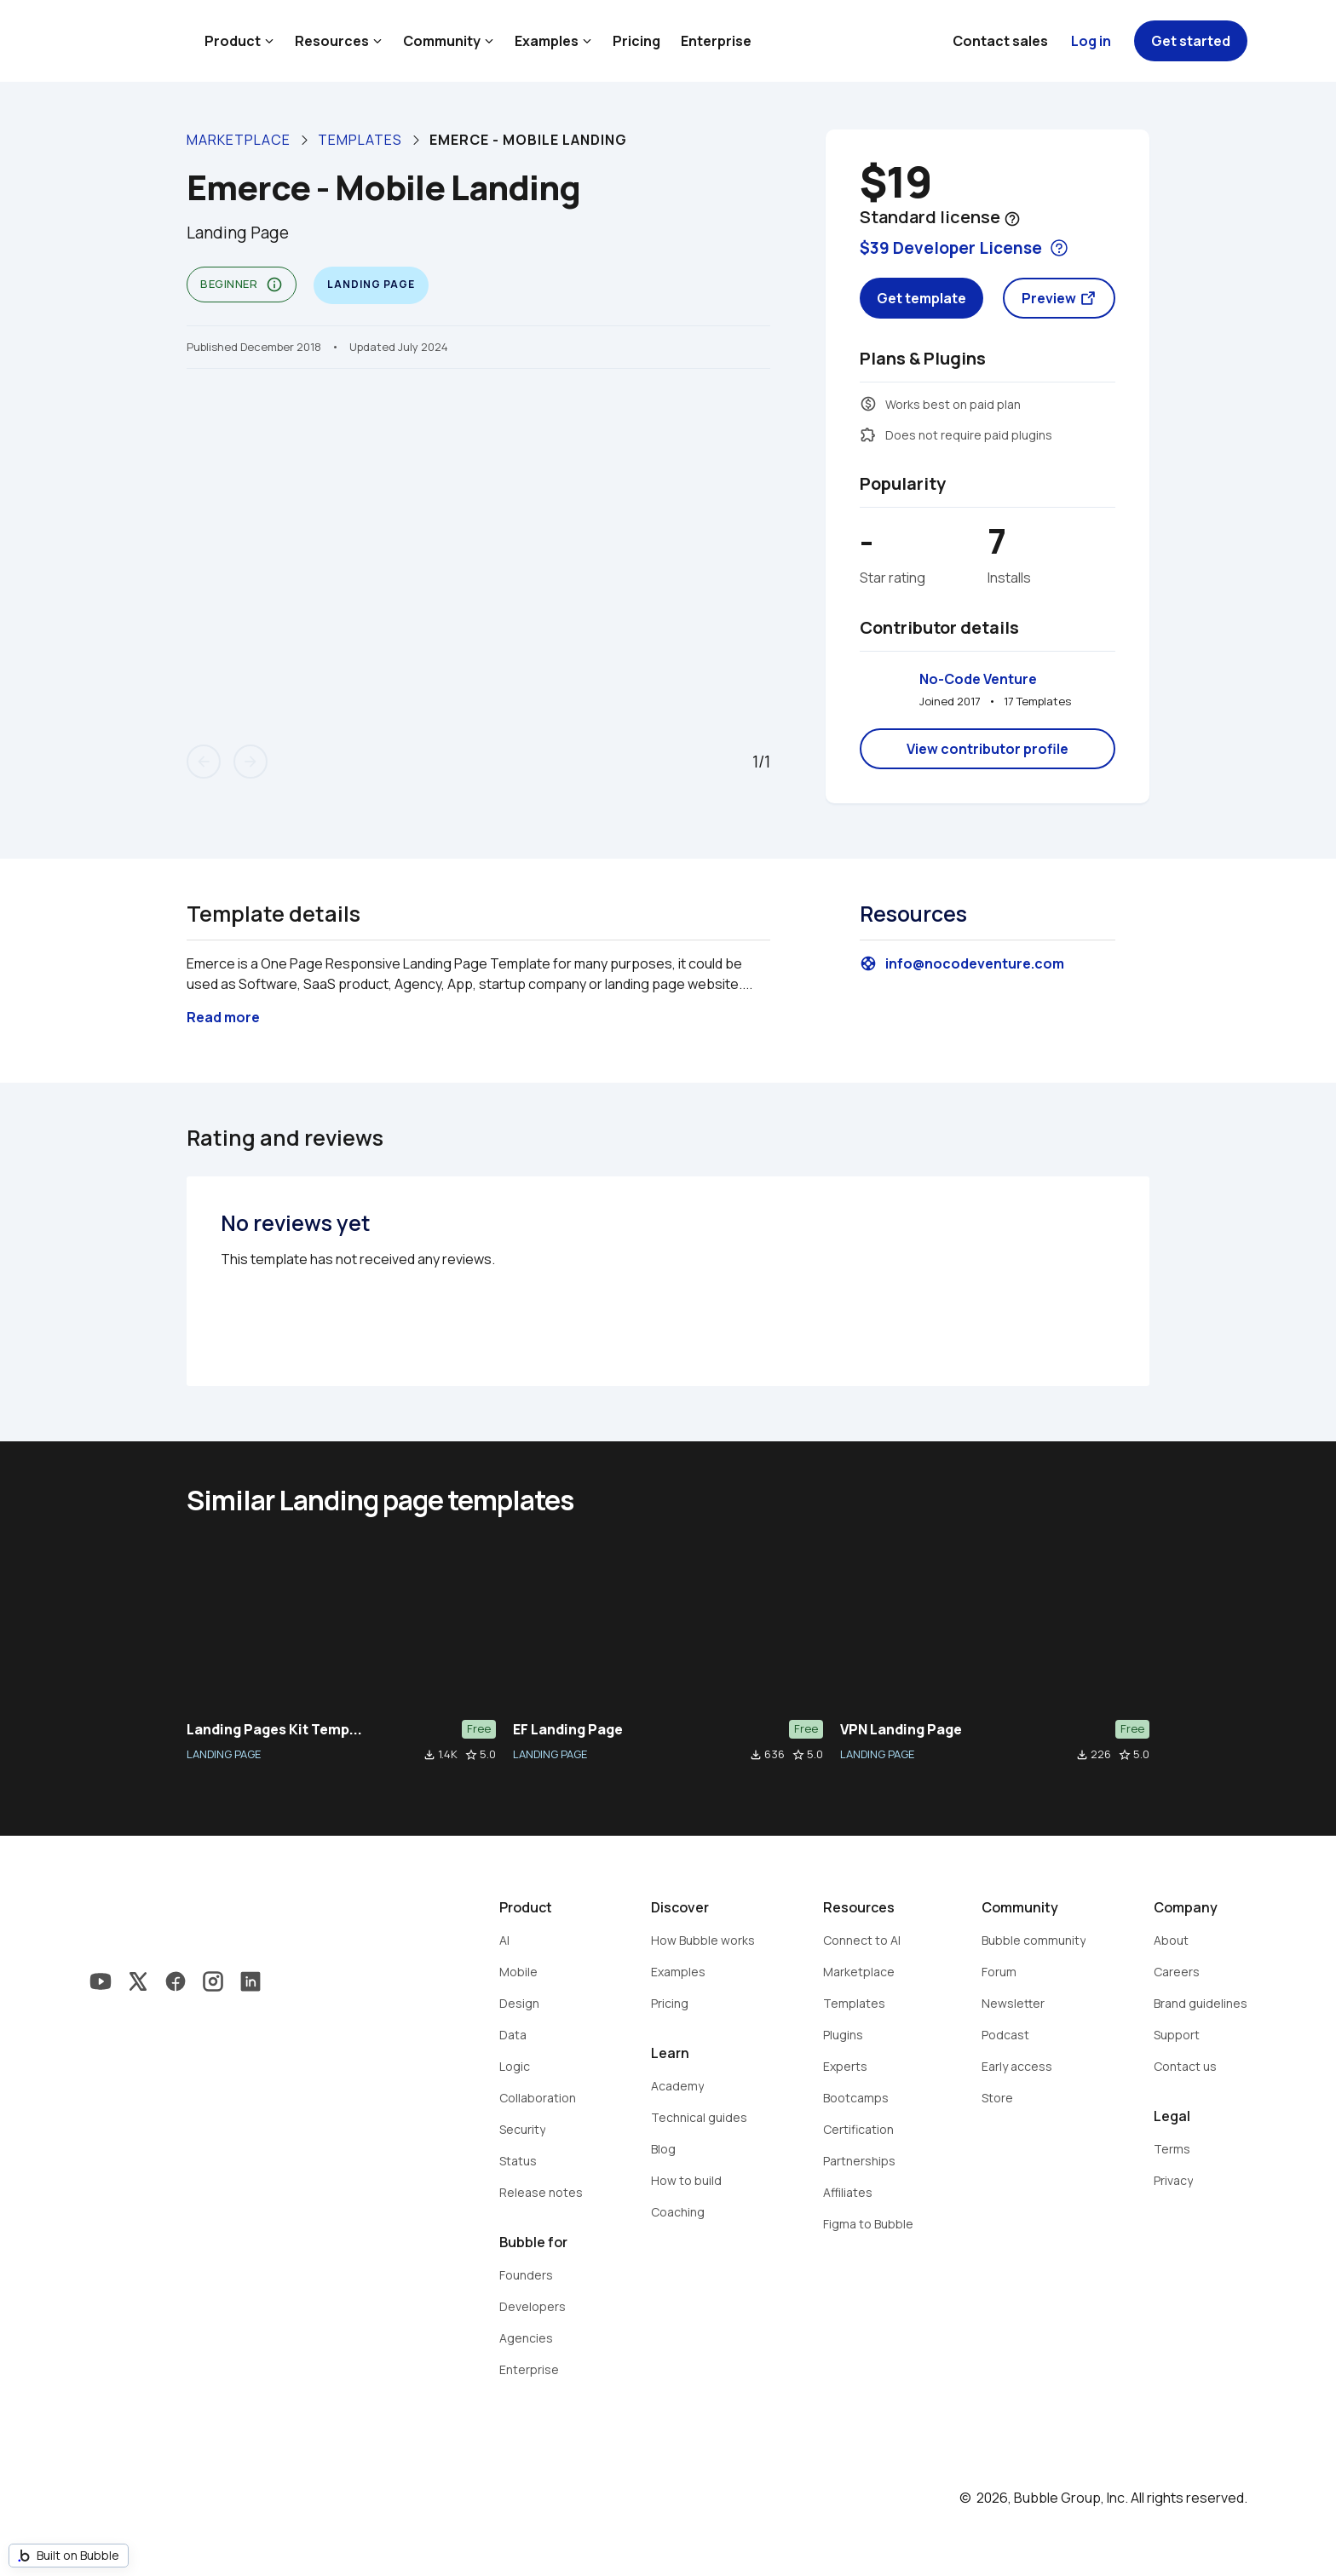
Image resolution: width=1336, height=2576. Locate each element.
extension (868, 434)
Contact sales (1000, 41)
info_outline (274, 284)
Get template (921, 298)
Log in (1091, 41)
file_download (429, 1755)
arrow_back (203, 761)
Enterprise (716, 41)
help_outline (1012, 218)
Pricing (636, 41)
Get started (1190, 41)
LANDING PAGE (224, 1754)
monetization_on (868, 403)
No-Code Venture (978, 679)
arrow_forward (250, 761)
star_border (471, 1755)
